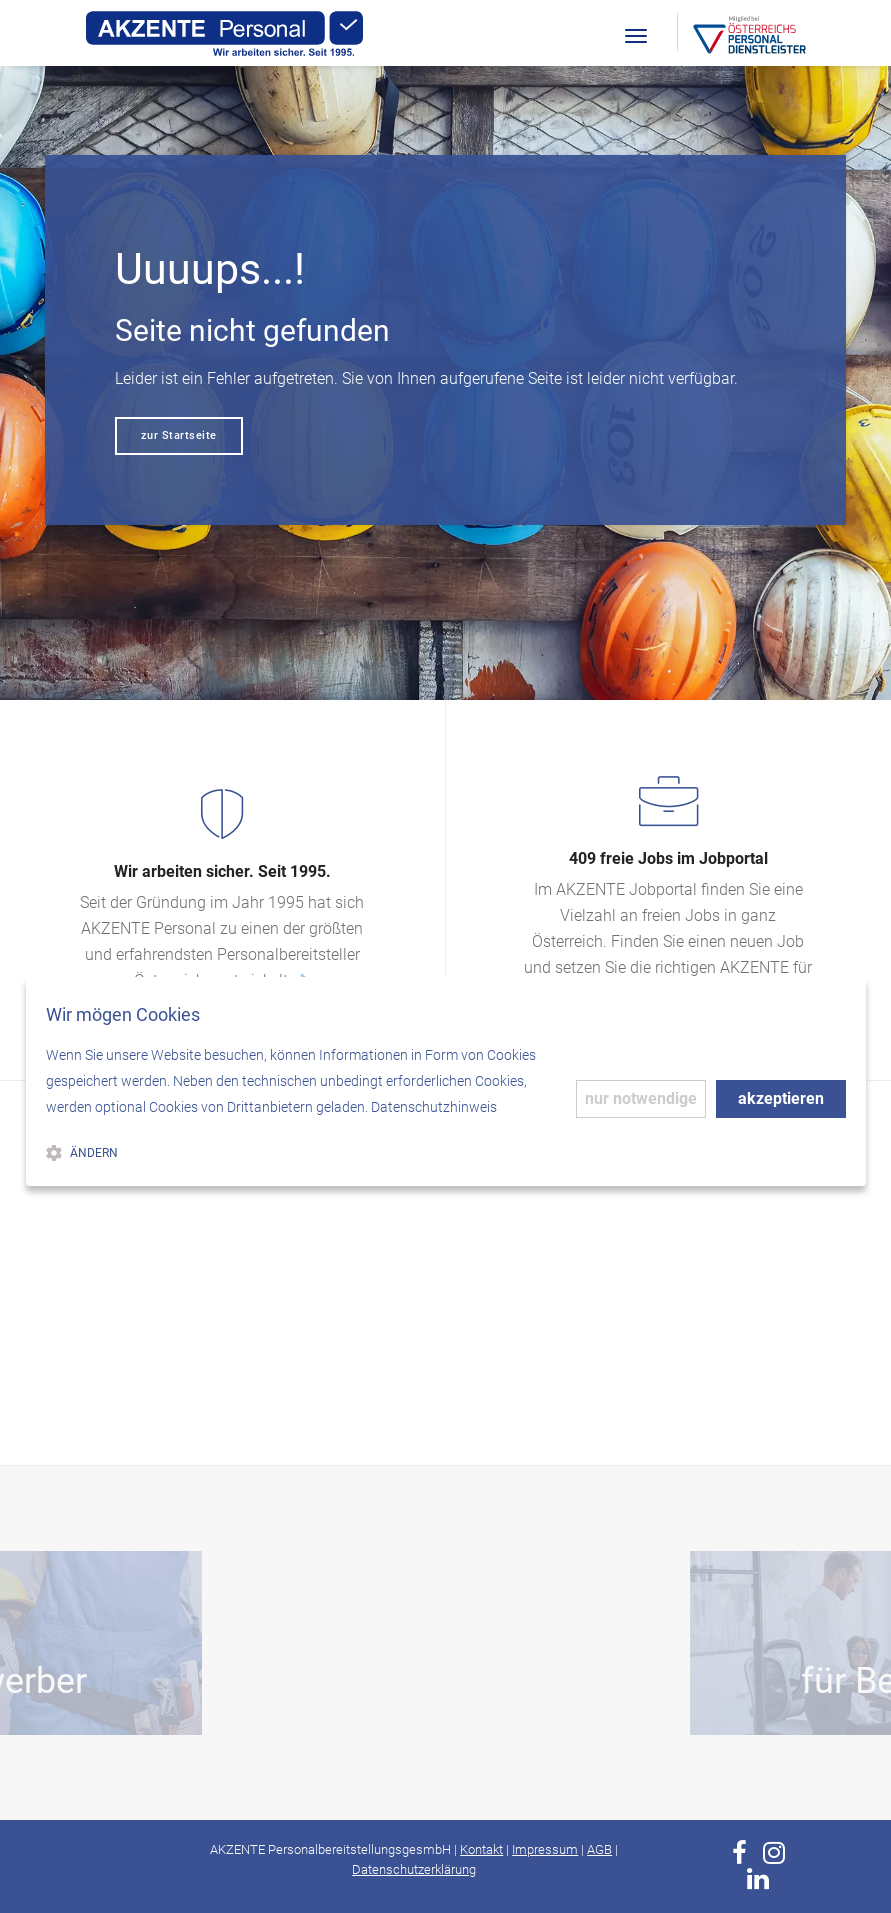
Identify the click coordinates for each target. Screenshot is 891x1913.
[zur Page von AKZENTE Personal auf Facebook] (739, 1853)
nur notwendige (641, 1098)
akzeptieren (781, 1098)
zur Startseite (179, 435)
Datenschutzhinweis (434, 1107)
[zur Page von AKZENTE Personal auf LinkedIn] (758, 1879)
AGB (599, 1849)
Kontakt (481, 1849)
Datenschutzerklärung (414, 1869)
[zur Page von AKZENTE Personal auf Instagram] (774, 1853)
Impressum (545, 1849)
